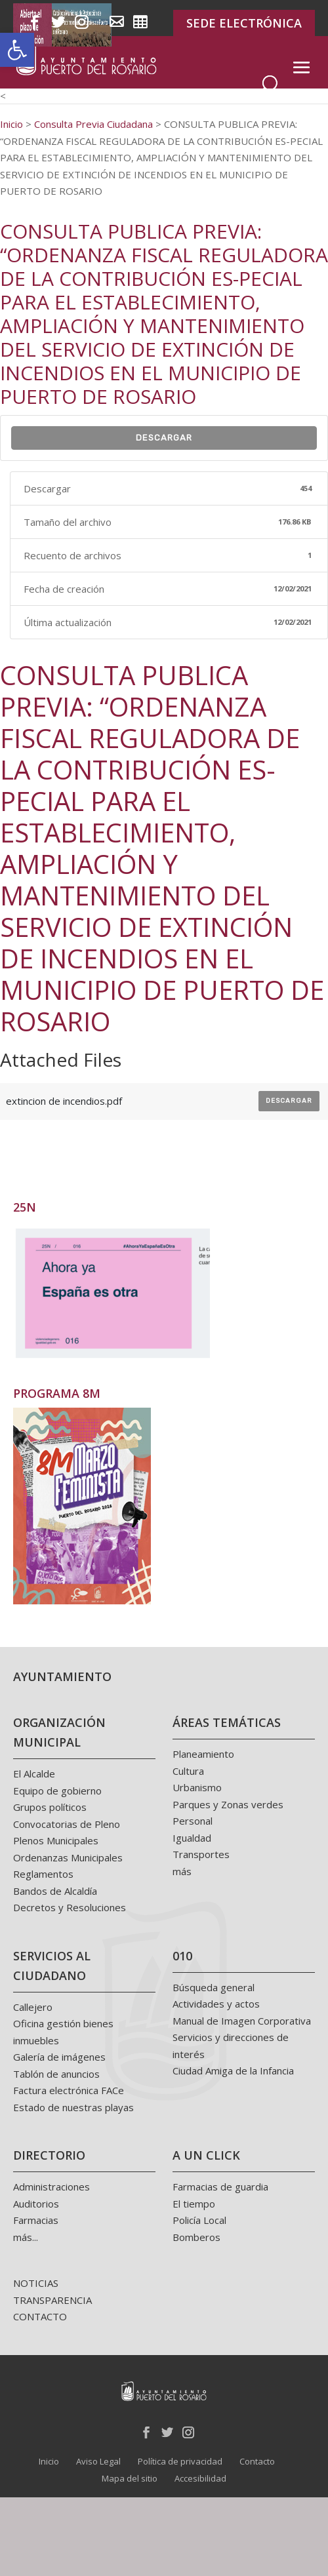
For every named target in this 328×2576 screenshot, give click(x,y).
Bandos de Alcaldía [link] (55, 1890)
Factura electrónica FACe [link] (68, 2090)
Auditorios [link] (36, 2203)
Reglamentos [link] (43, 1873)
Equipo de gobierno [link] (57, 1790)
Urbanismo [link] (197, 1787)
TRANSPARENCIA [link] (52, 2300)
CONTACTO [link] (40, 2316)
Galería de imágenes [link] (59, 2056)
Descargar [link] (164, 438)
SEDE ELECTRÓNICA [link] (244, 23)
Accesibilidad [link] (200, 2478)
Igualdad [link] (192, 1837)
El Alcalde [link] (34, 1773)
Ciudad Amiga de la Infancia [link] (233, 2070)
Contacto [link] (257, 2461)
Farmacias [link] (35, 2220)
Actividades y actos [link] (216, 2003)
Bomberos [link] (196, 2237)
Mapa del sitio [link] (129, 2478)
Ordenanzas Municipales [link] (68, 1857)
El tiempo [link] (194, 2203)
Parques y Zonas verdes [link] (228, 1804)
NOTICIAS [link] (35, 2282)
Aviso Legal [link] (98, 2461)
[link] (17, 50)
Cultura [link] (188, 1770)
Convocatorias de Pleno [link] (66, 1824)
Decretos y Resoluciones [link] (69, 1907)
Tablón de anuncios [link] (56, 2073)
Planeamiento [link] (203, 1753)
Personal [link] (193, 1820)
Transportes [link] (201, 1854)
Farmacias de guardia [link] (220, 2186)
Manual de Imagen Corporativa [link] (242, 2020)
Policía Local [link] (199, 2220)
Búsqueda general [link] (214, 1987)
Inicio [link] (49, 2461)
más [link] (182, 1871)
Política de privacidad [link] (180, 2461)
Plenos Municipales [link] (55, 1840)
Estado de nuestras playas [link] (73, 2107)
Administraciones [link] (51, 2186)
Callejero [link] (32, 2006)
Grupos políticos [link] (50, 1806)
